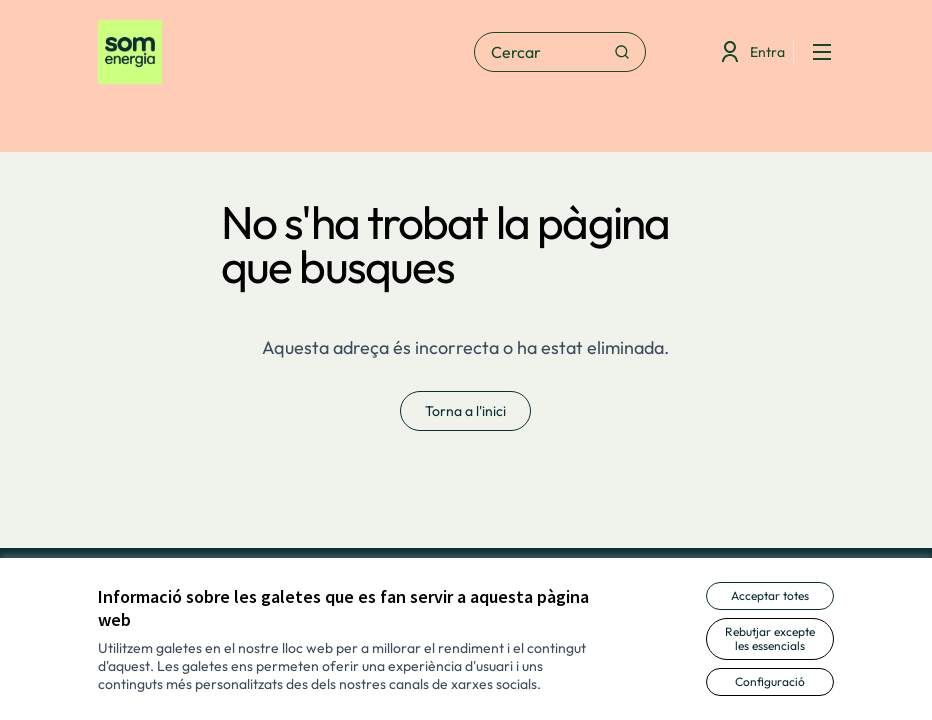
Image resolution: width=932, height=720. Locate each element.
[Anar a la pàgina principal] (231, 52)
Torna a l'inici (465, 411)
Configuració (770, 681)
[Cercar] (560, 52)
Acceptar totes (770, 595)
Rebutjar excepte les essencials (770, 638)
